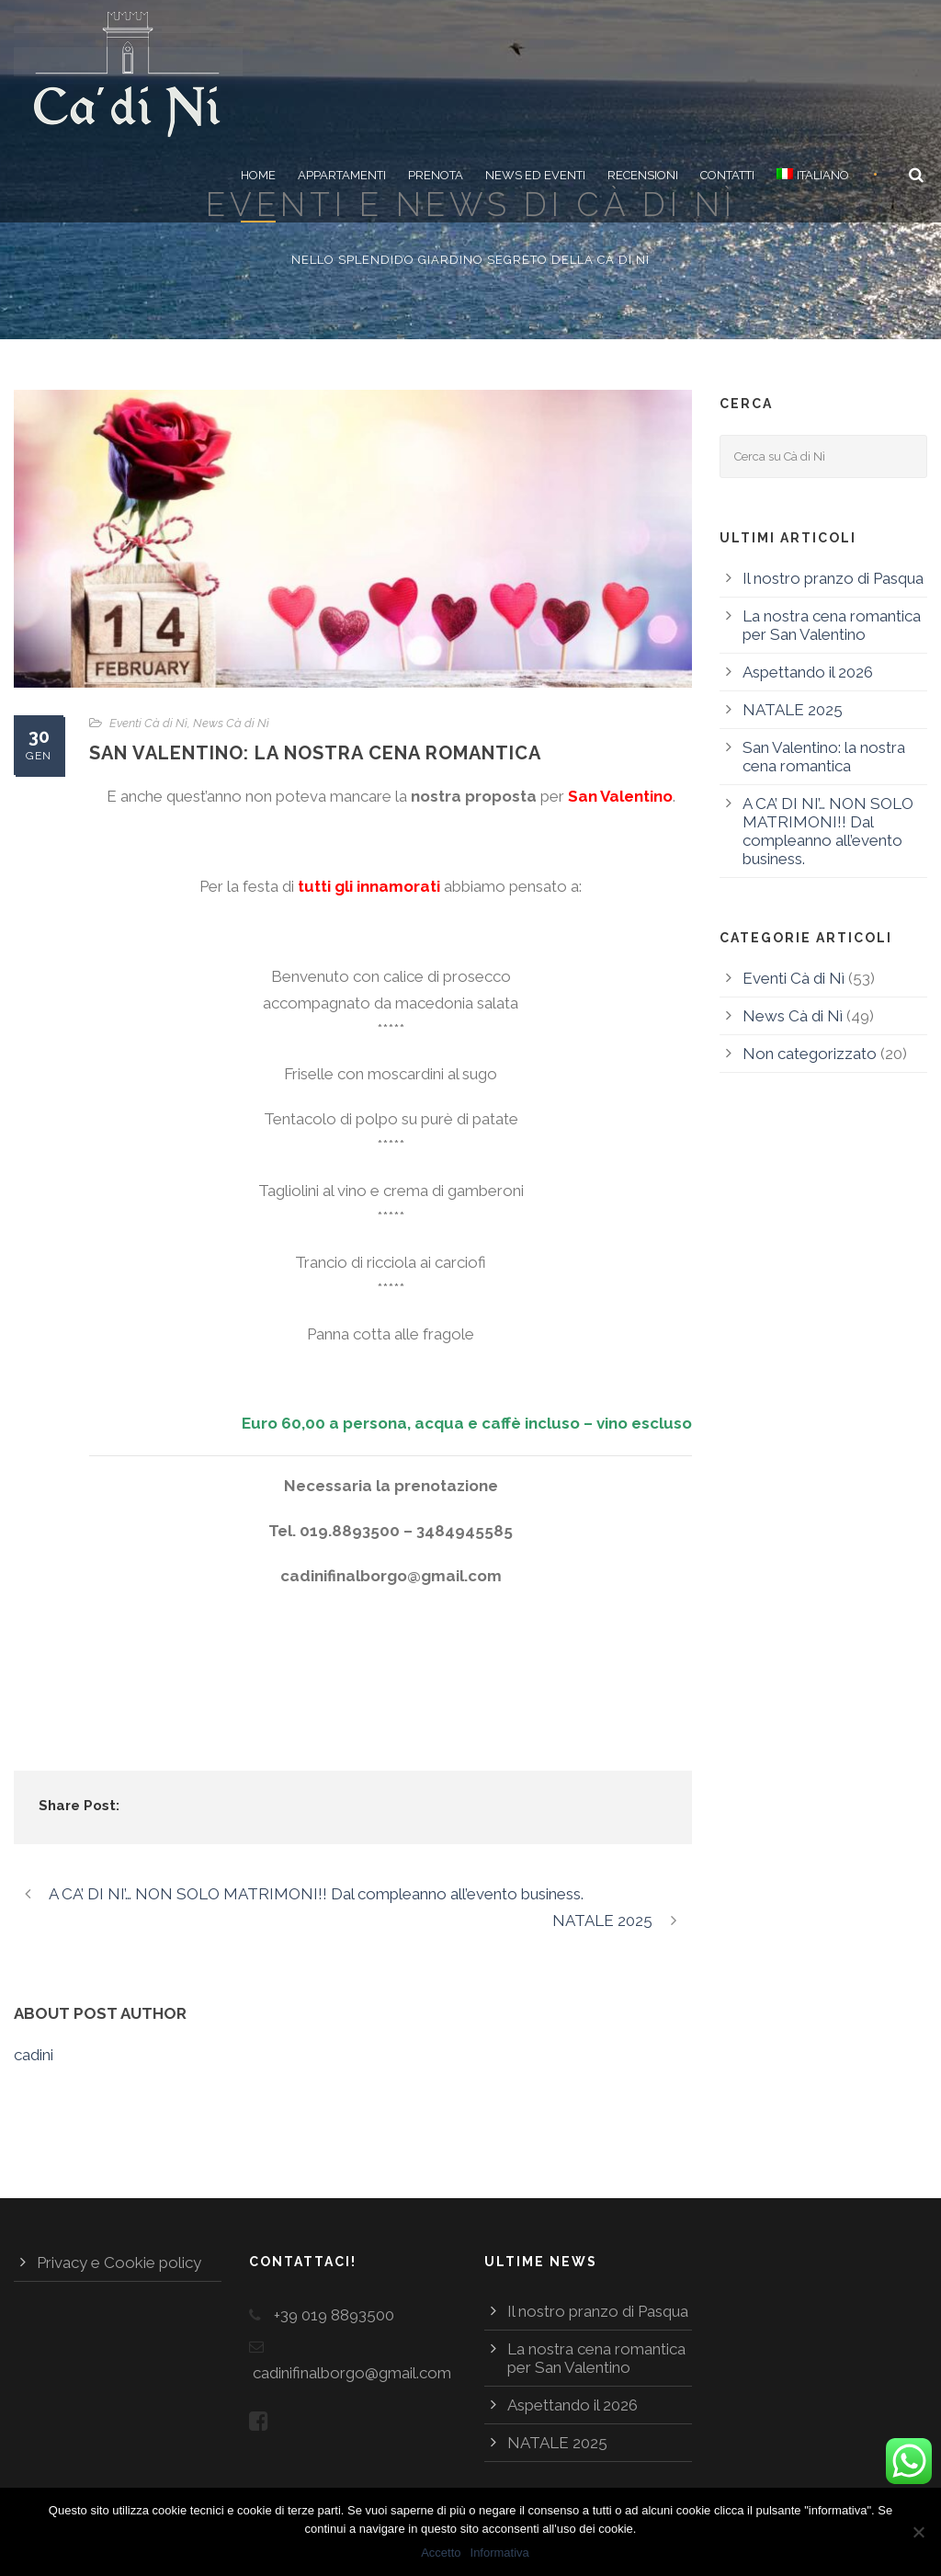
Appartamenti (342, 175)
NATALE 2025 (793, 710)
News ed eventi (535, 175)
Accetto (440, 2552)
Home (258, 175)
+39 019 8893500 (334, 2315)
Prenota (435, 175)
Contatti (727, 175)
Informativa (499, 2552)
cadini (33, 2055)
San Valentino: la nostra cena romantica (824, 756)
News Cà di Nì (231, 723)
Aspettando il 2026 (808, 672)
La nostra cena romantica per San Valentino (832, 625)
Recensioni (642, 175)
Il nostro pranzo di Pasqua (833, 578)
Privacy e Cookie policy (119, 2262)
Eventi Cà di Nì (148, 723)
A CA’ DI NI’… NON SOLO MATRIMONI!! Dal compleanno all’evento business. (828, 831)
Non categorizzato (810, 1053)
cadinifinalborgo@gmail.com (352, 2373)
